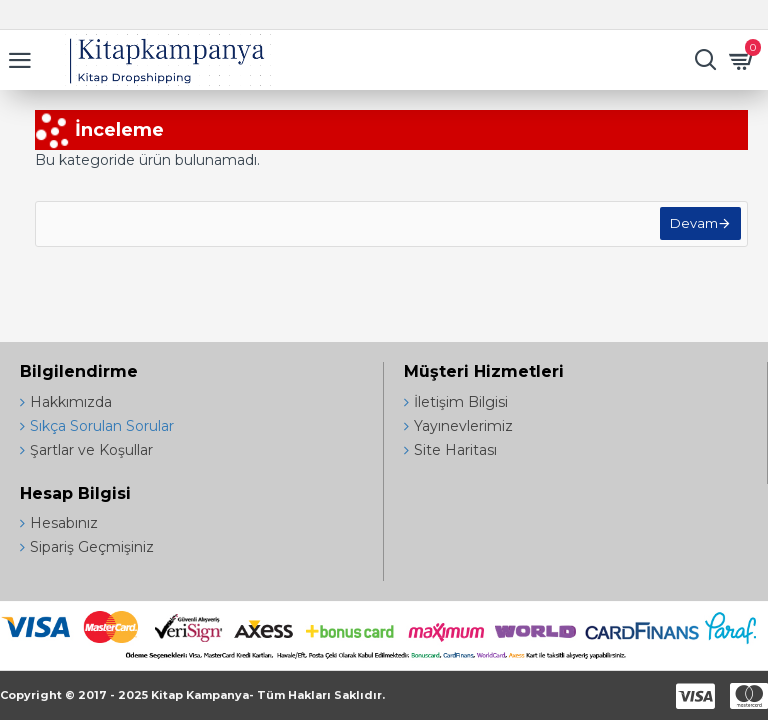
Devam (690, 228)
